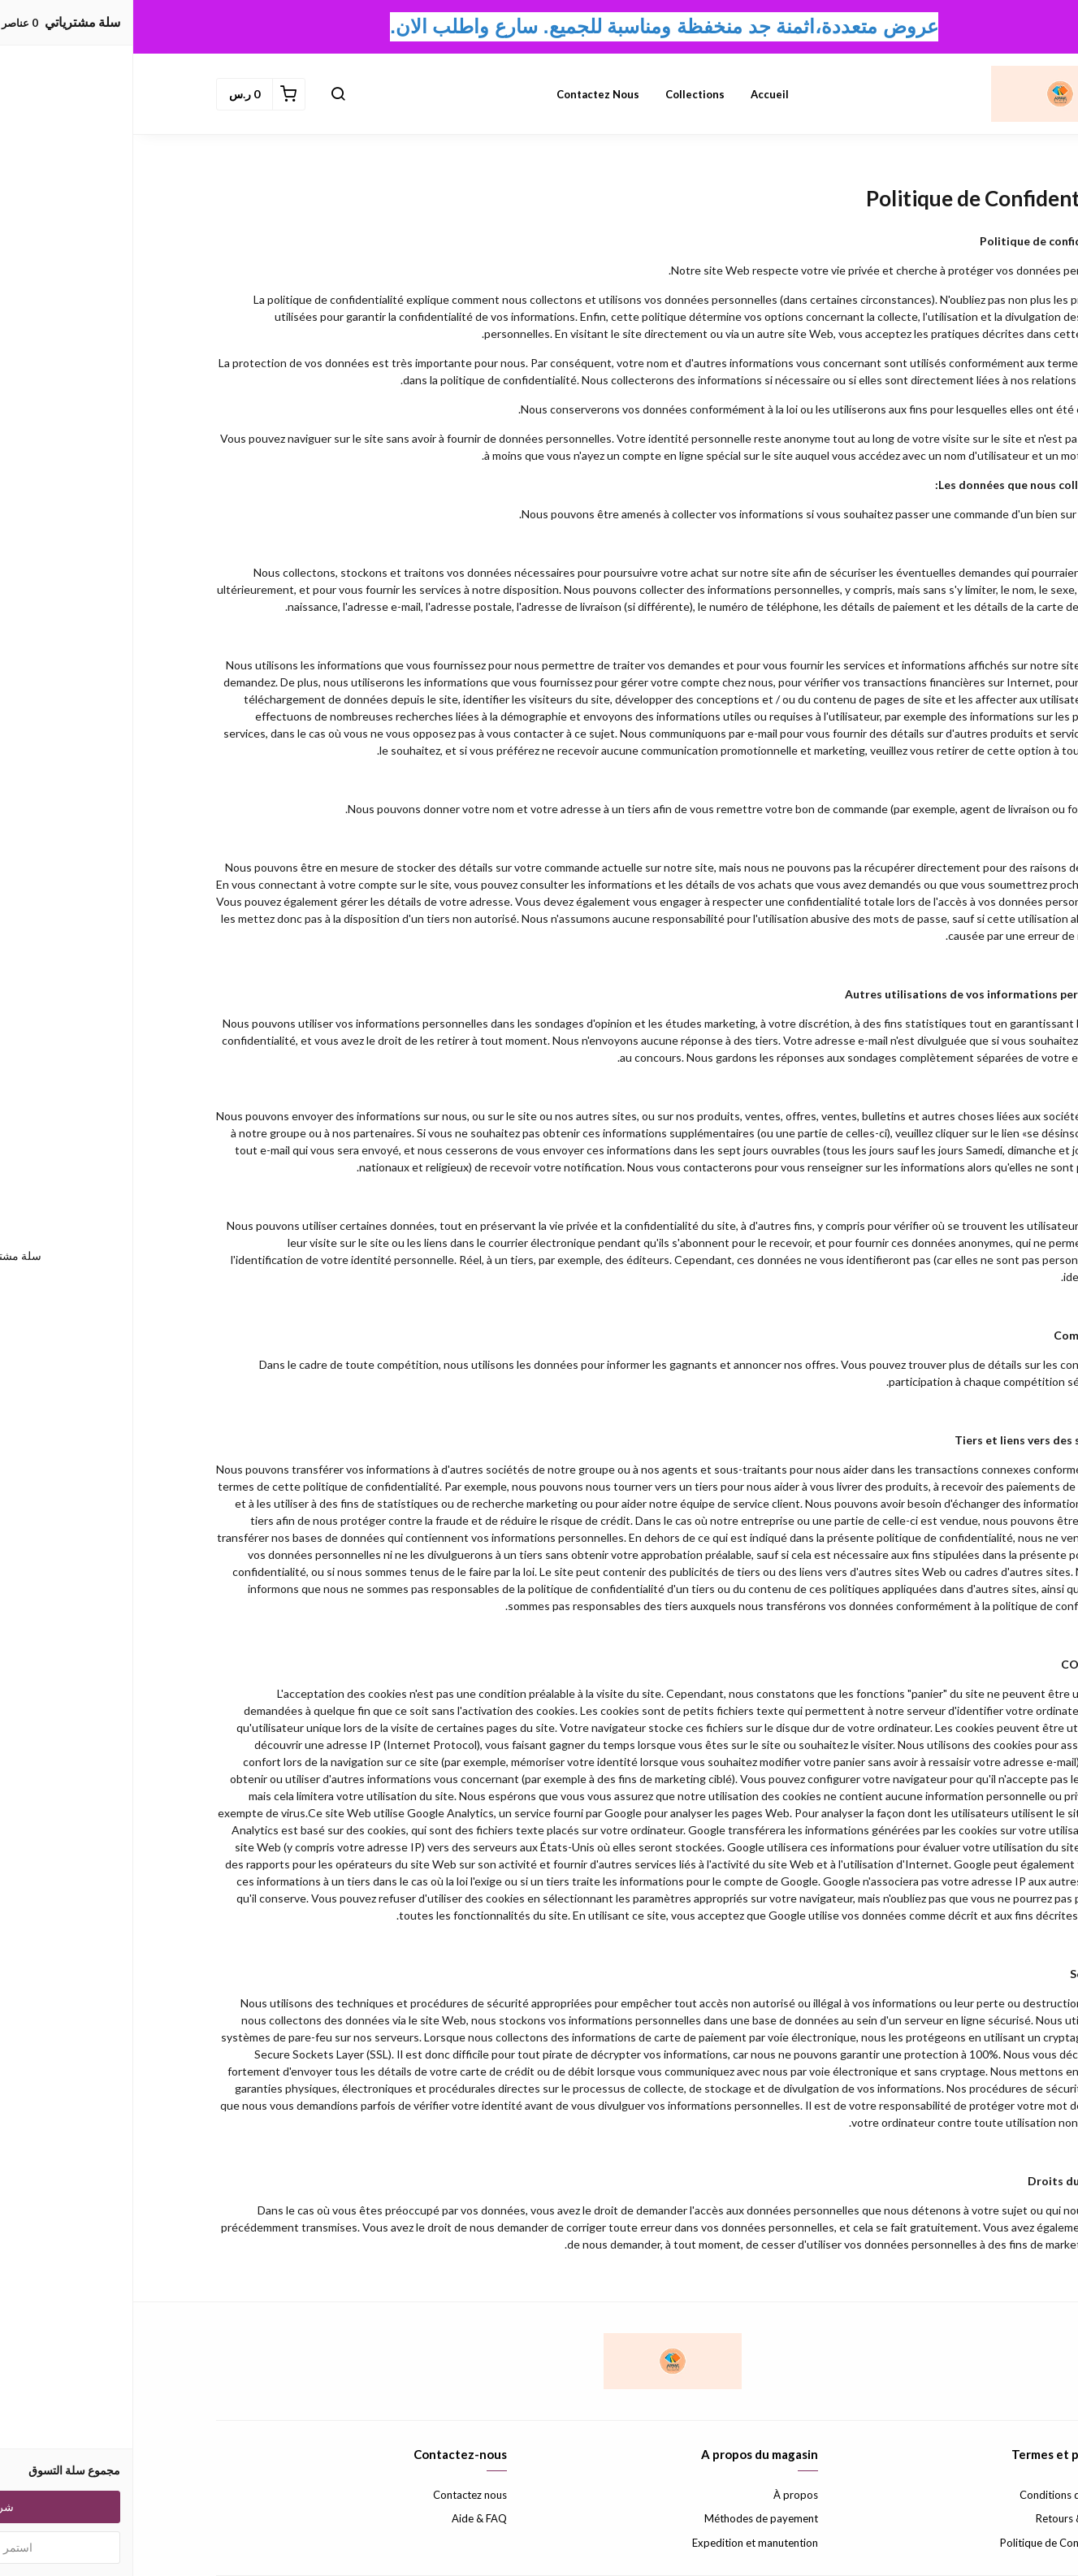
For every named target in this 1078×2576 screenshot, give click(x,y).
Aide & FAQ (346, 2518)
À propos (662, 2494)
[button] (204, 94)
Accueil (636, 94)
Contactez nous (464, 94)
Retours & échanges (949, 2518)
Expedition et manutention (622, 2542)
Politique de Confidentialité (931, 2542)
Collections (561, 94)
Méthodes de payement (628, 2518)
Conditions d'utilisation (941, 2494)
